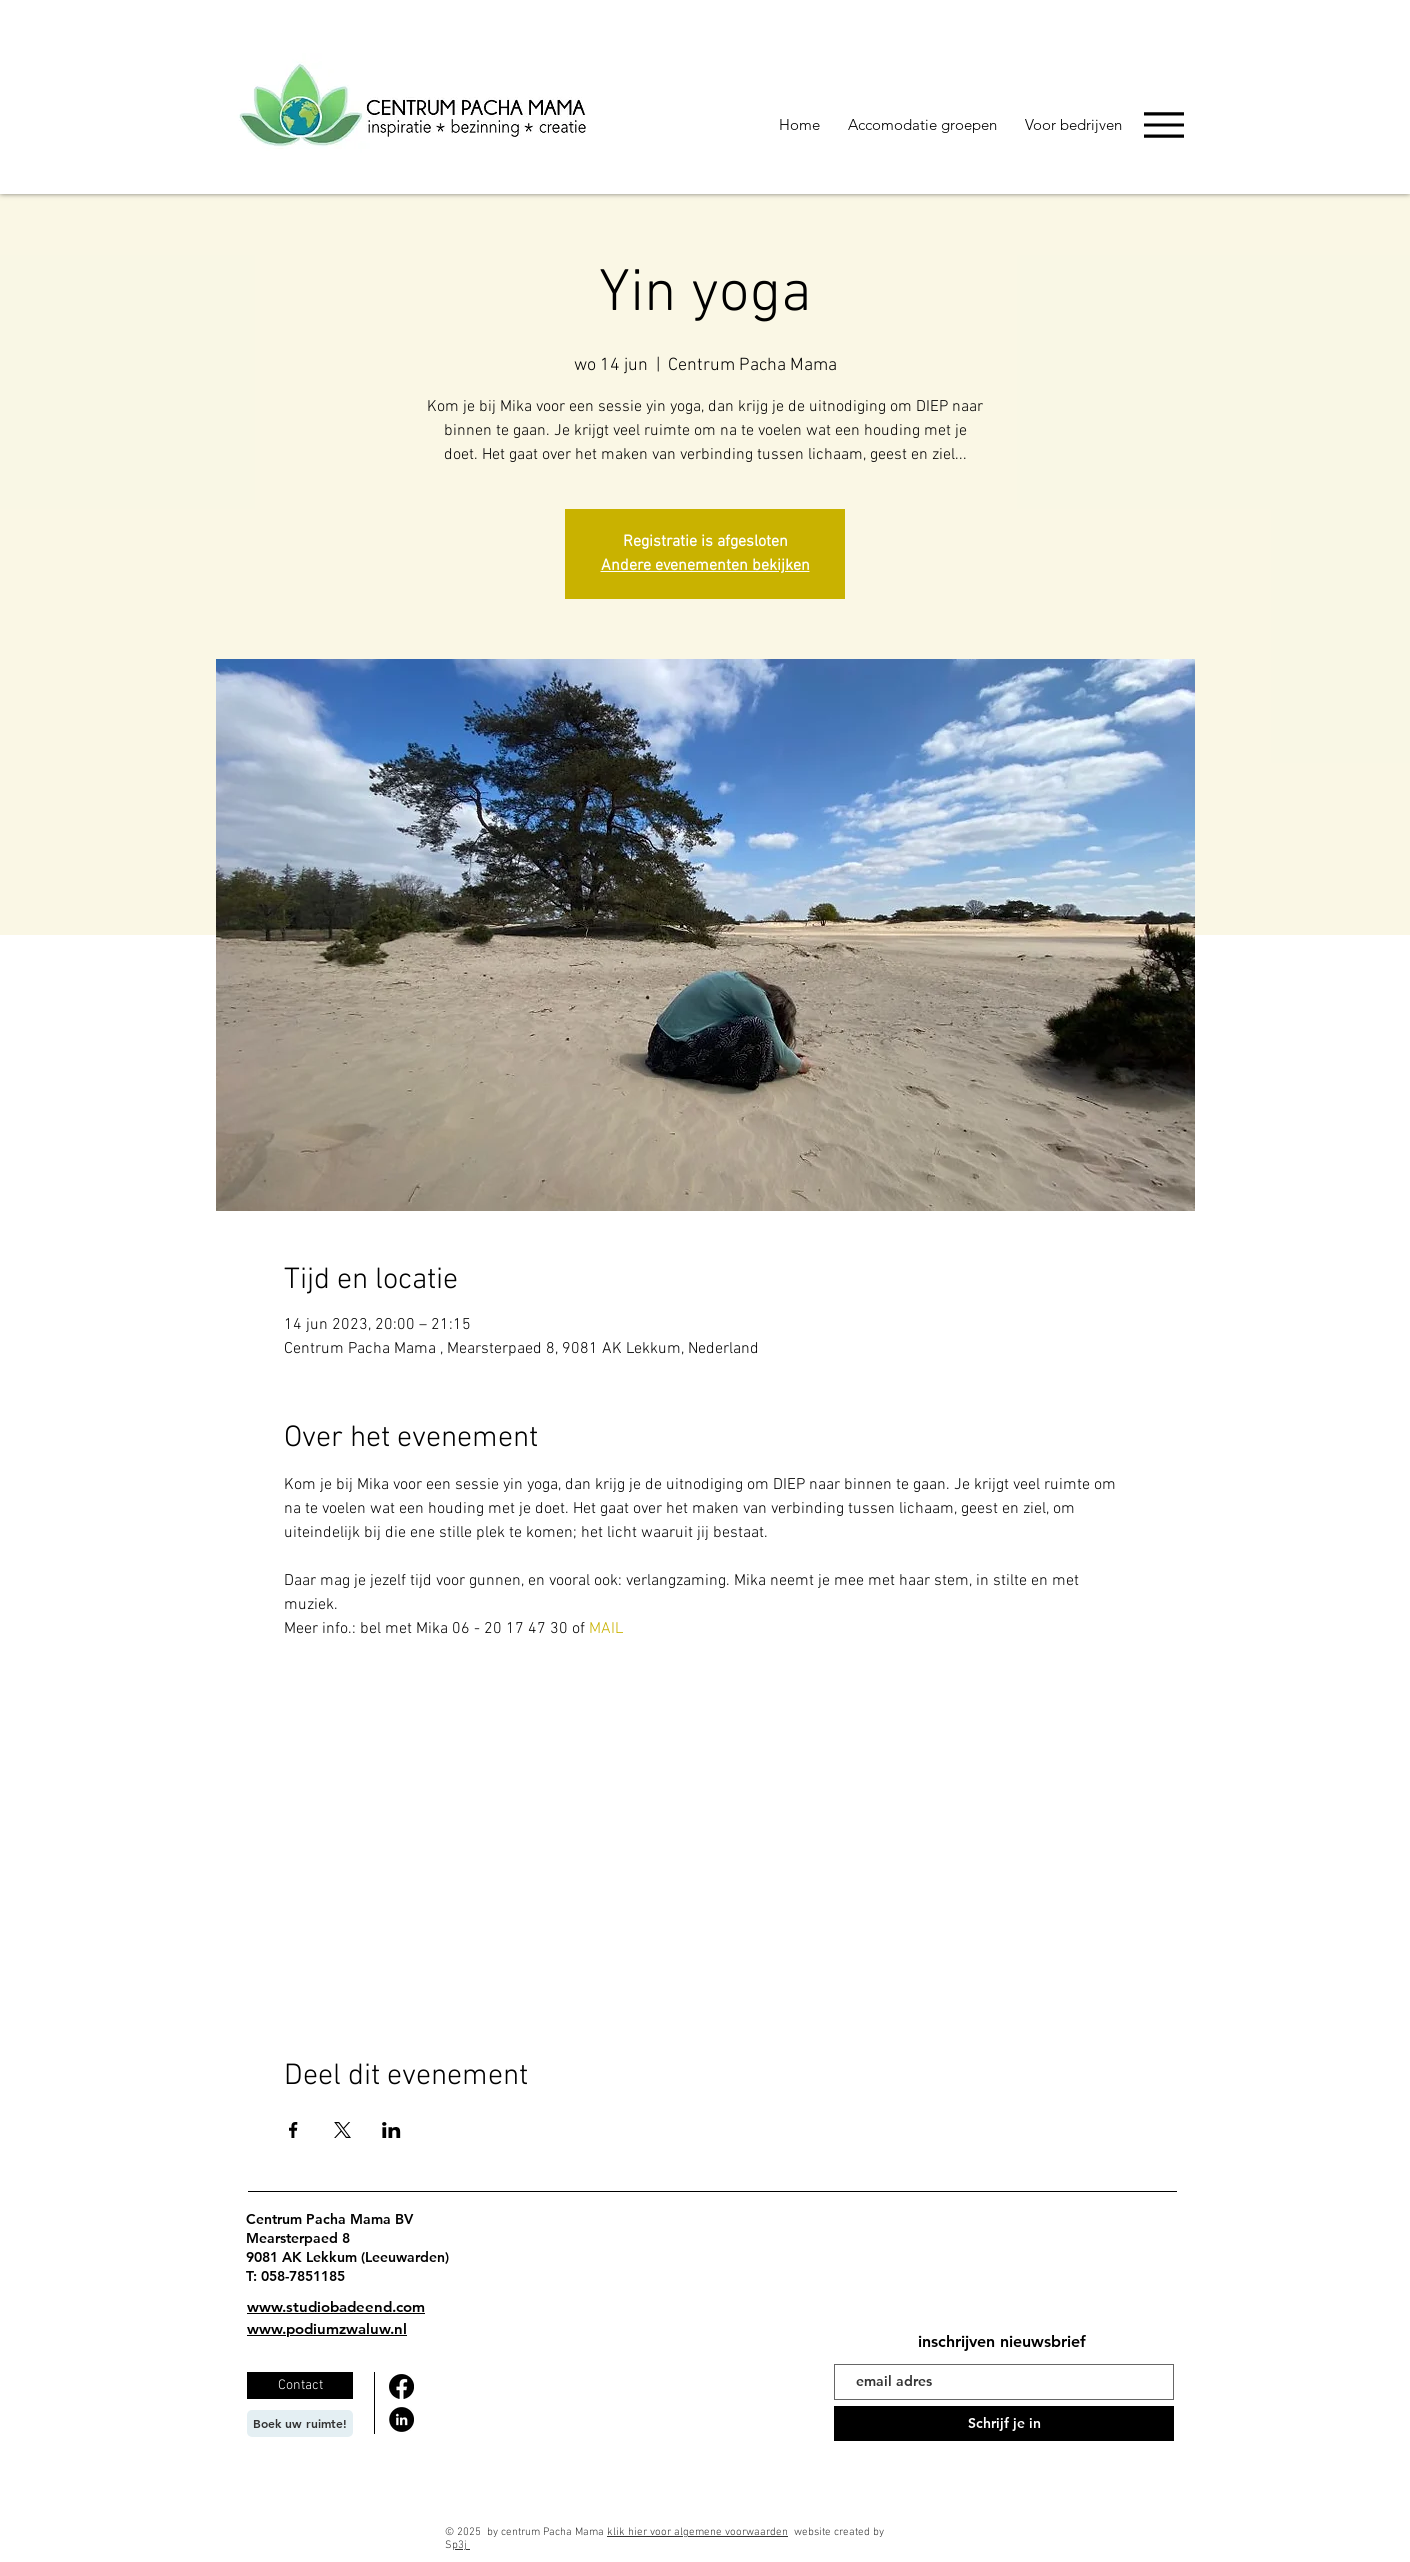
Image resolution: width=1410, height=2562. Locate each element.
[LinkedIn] (401, 2419)
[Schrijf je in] (1004, 2423)
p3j (461, 2545)
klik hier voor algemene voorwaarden (697, 2532)
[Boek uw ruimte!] (300, 2423)
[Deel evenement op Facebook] (293, 2130)
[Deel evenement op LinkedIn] (391, 2130)
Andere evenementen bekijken (705, 566)
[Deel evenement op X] (342, 2130)
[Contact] (300, 2385)
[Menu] (1163, 124)
